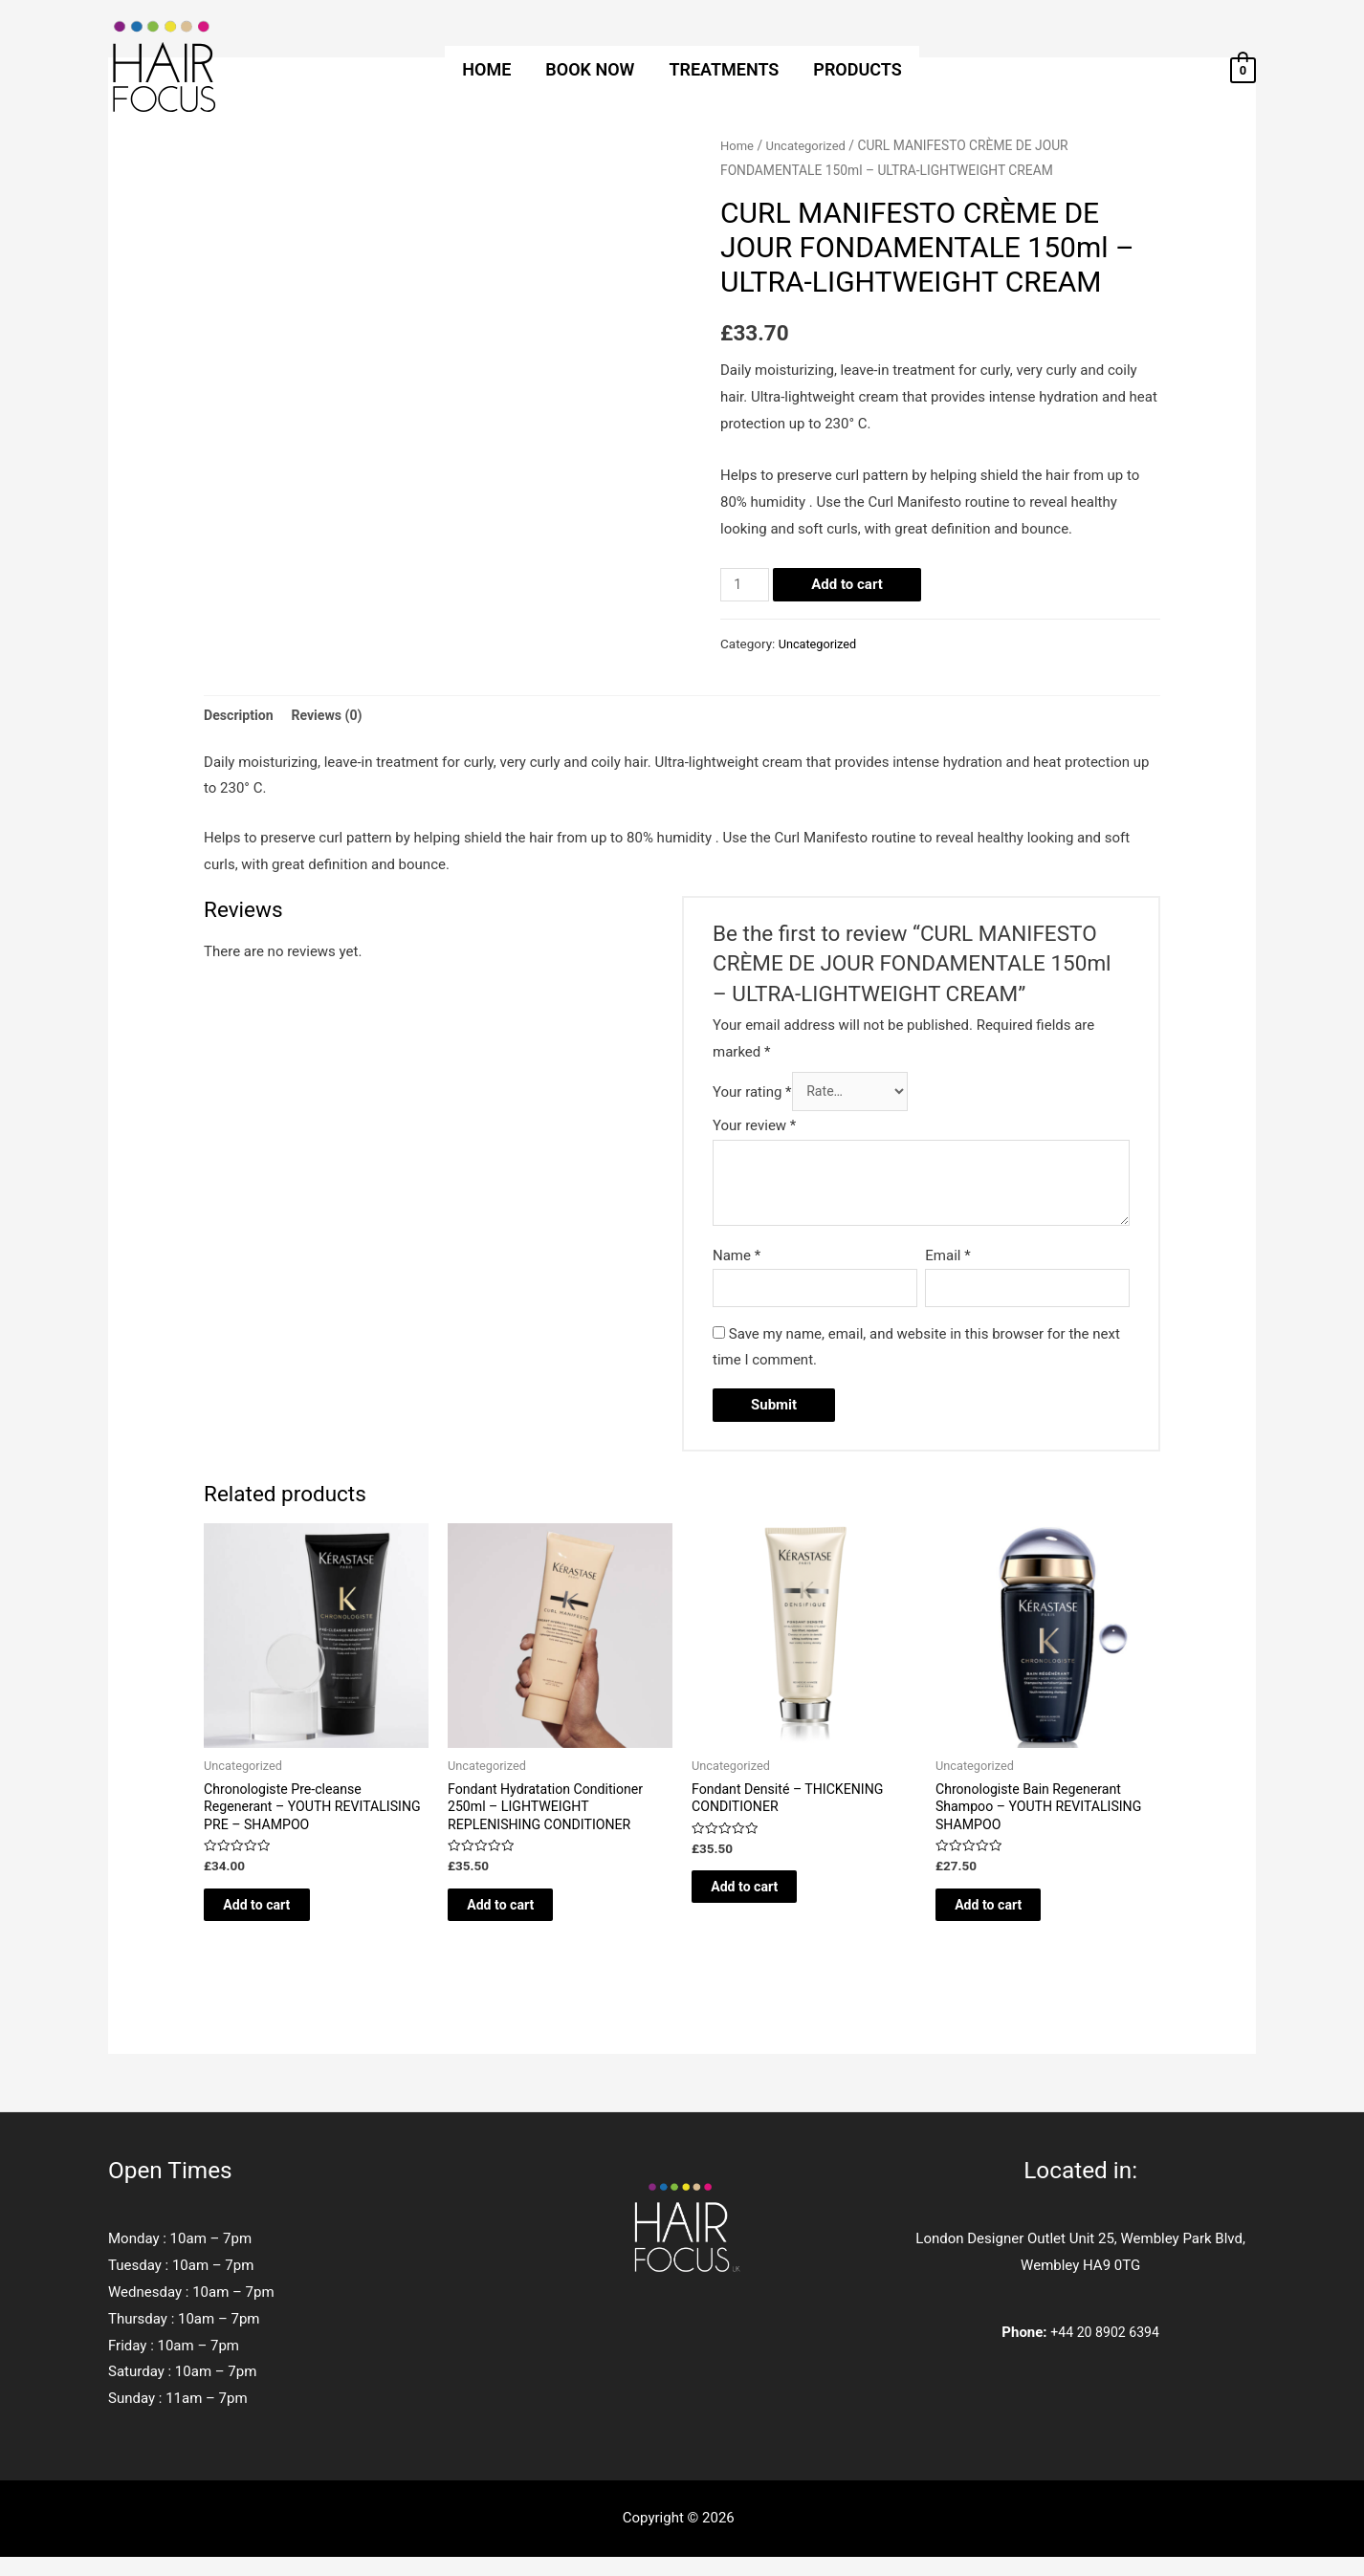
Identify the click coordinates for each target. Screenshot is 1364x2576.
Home (738, 145)
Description (240, 716)
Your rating (752, 1095)
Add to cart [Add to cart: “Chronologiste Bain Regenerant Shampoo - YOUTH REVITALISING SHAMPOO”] (1009, 1920)
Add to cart (850, 584)
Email (947, 1260)
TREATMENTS (724, 69)
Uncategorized (810, 145)
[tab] (240, 716)
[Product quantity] (746, 584)
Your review (754, 1131)
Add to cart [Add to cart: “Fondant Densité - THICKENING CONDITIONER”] (766, 1901)
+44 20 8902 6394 (1105, 2351)
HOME (486, 69)
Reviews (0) (333, 716)
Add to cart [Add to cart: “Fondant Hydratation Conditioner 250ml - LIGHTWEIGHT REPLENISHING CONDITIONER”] (522, 1920)
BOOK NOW (589, 69)
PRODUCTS (857, 69)
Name (736, 1260)
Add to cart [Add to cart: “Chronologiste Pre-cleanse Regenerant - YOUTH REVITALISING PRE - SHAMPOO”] (278, 1920)
